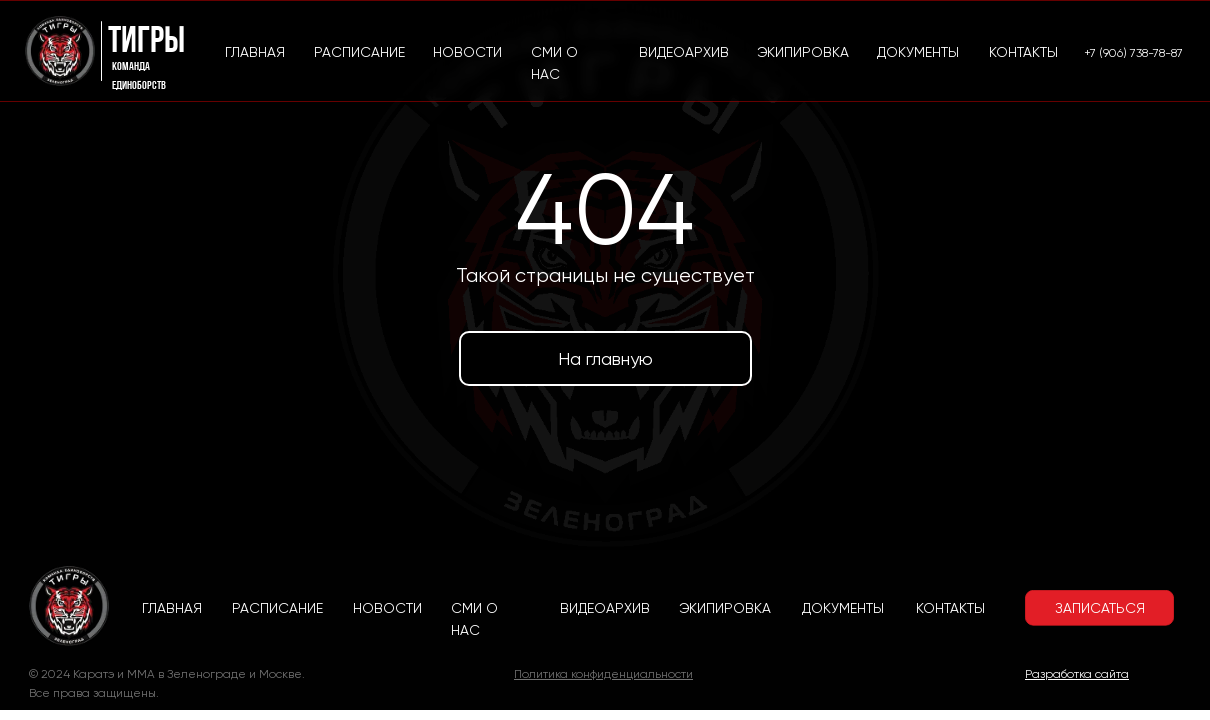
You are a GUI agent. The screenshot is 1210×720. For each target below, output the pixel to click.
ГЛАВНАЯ (172, 608)
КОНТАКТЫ (950, 608)
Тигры (146, 42)
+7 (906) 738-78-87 (1133, 53)
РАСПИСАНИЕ (277, 608)
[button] (1099, 608)
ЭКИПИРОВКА (725, 608)
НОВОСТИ (387, 608)
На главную (605, 358)
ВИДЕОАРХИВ (605, 608)
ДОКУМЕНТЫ (843, 608)
